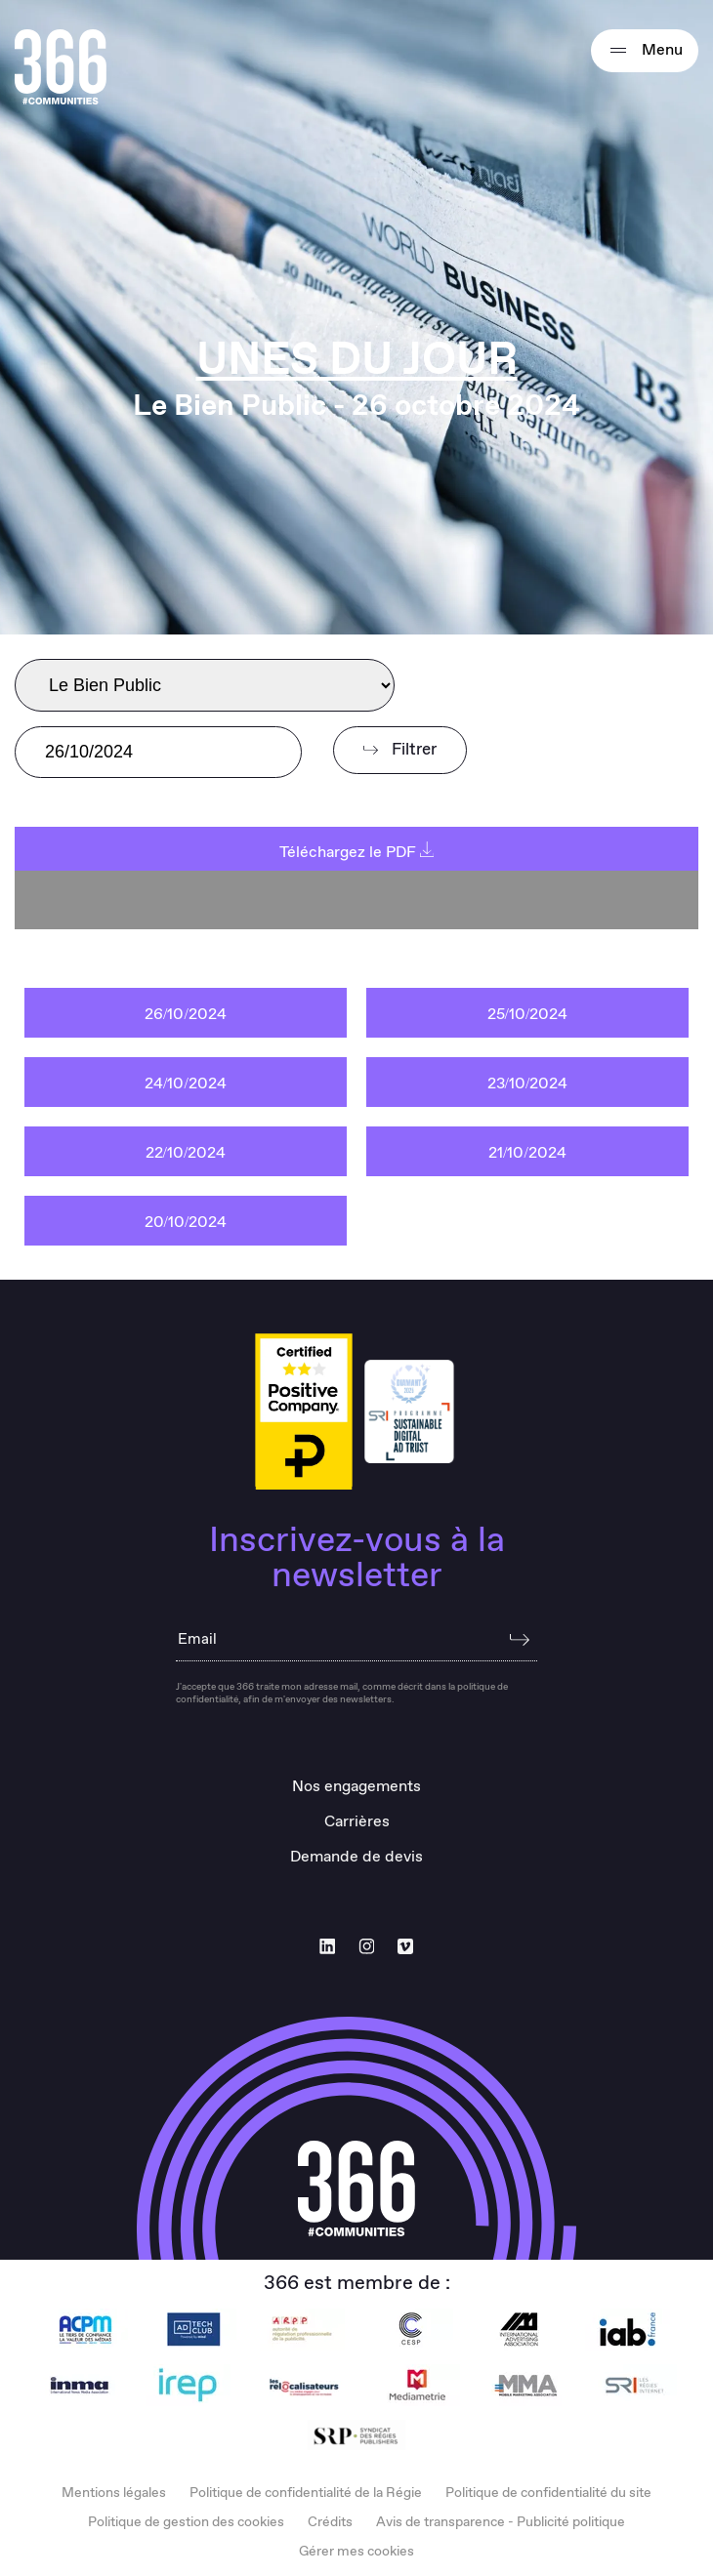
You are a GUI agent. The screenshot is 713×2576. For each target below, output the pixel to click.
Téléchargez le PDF (357, 852)
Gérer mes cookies (356, 2551)
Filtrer (400, 750)
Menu (645, 50)
